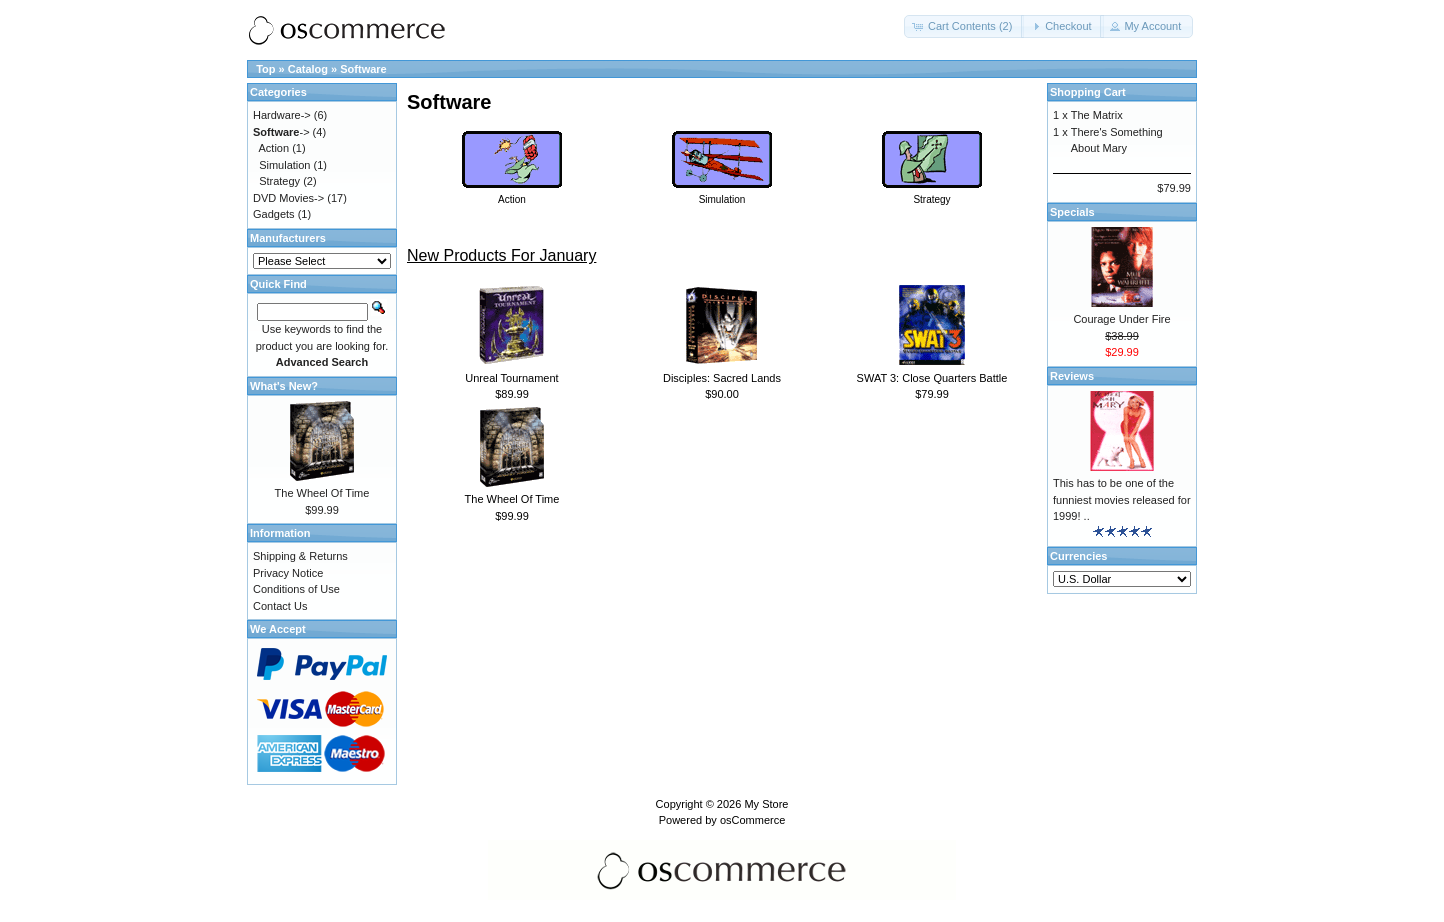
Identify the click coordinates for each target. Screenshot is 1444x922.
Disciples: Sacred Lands (722, 378)
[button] (964, 26)
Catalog (308, 69)
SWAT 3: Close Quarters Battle (932, 378)
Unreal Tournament (511, 378)
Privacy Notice (288, 573)
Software (363, 69)
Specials (1072, 212)
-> (281, 132)
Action (274, 148)
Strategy (279, 181)
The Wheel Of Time (512, 499)
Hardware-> (282, 115)
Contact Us (280, 606)
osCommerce (752, 820)
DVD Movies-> (288, 198)
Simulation (284, 165)
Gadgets (274, 214)
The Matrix (1097, 115)
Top (265, 69)
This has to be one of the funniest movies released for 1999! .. (1122, 499)
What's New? (284, 386)
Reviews (1072, 376)
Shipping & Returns (300, 556)
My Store (766, 804)
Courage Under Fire (1121, 319)
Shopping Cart (1088, 92)
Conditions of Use (296, 589)
